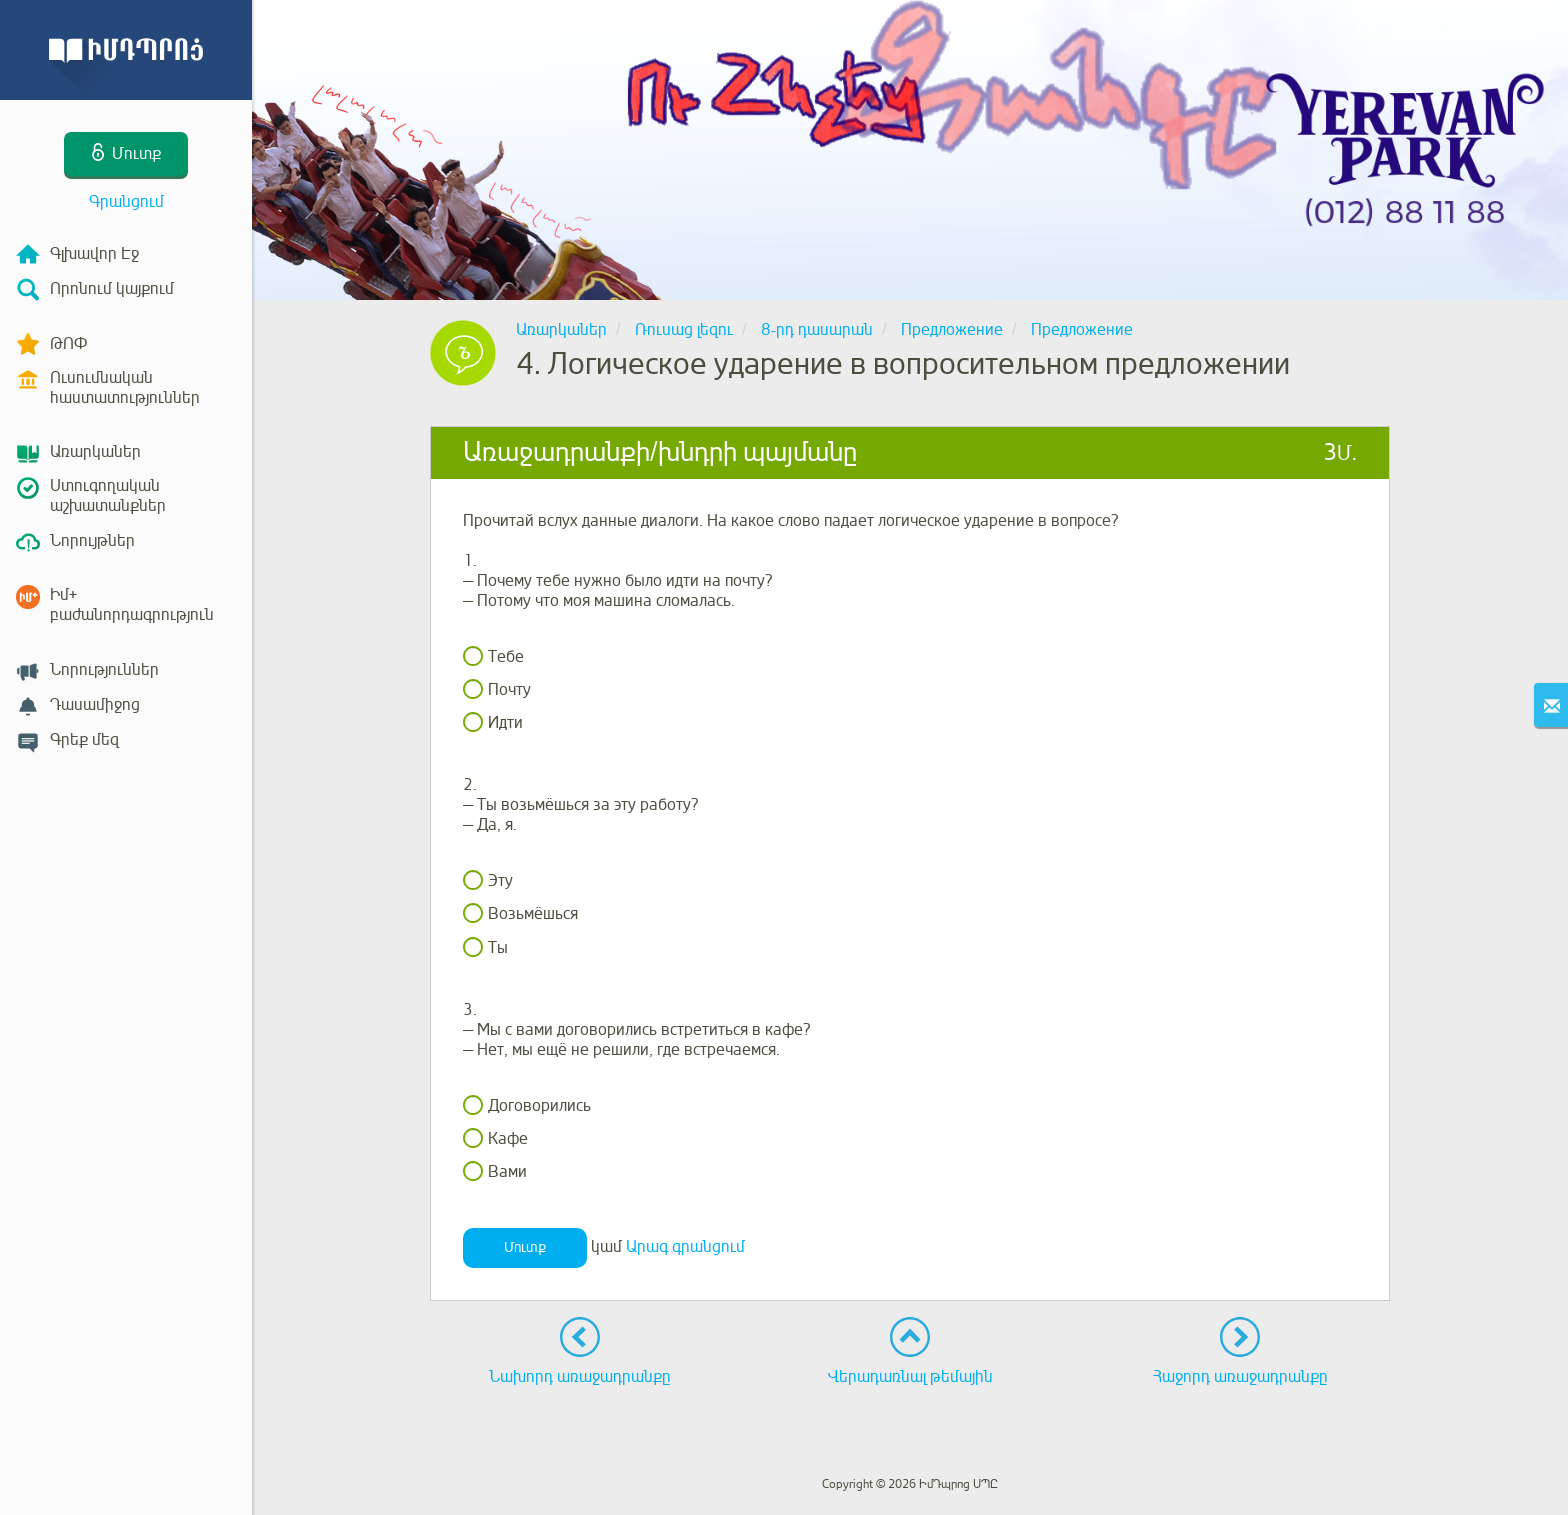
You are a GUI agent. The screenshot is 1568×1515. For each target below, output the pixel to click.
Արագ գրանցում (685, 1247)
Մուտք (525, 1247)
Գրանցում (126, 202)
